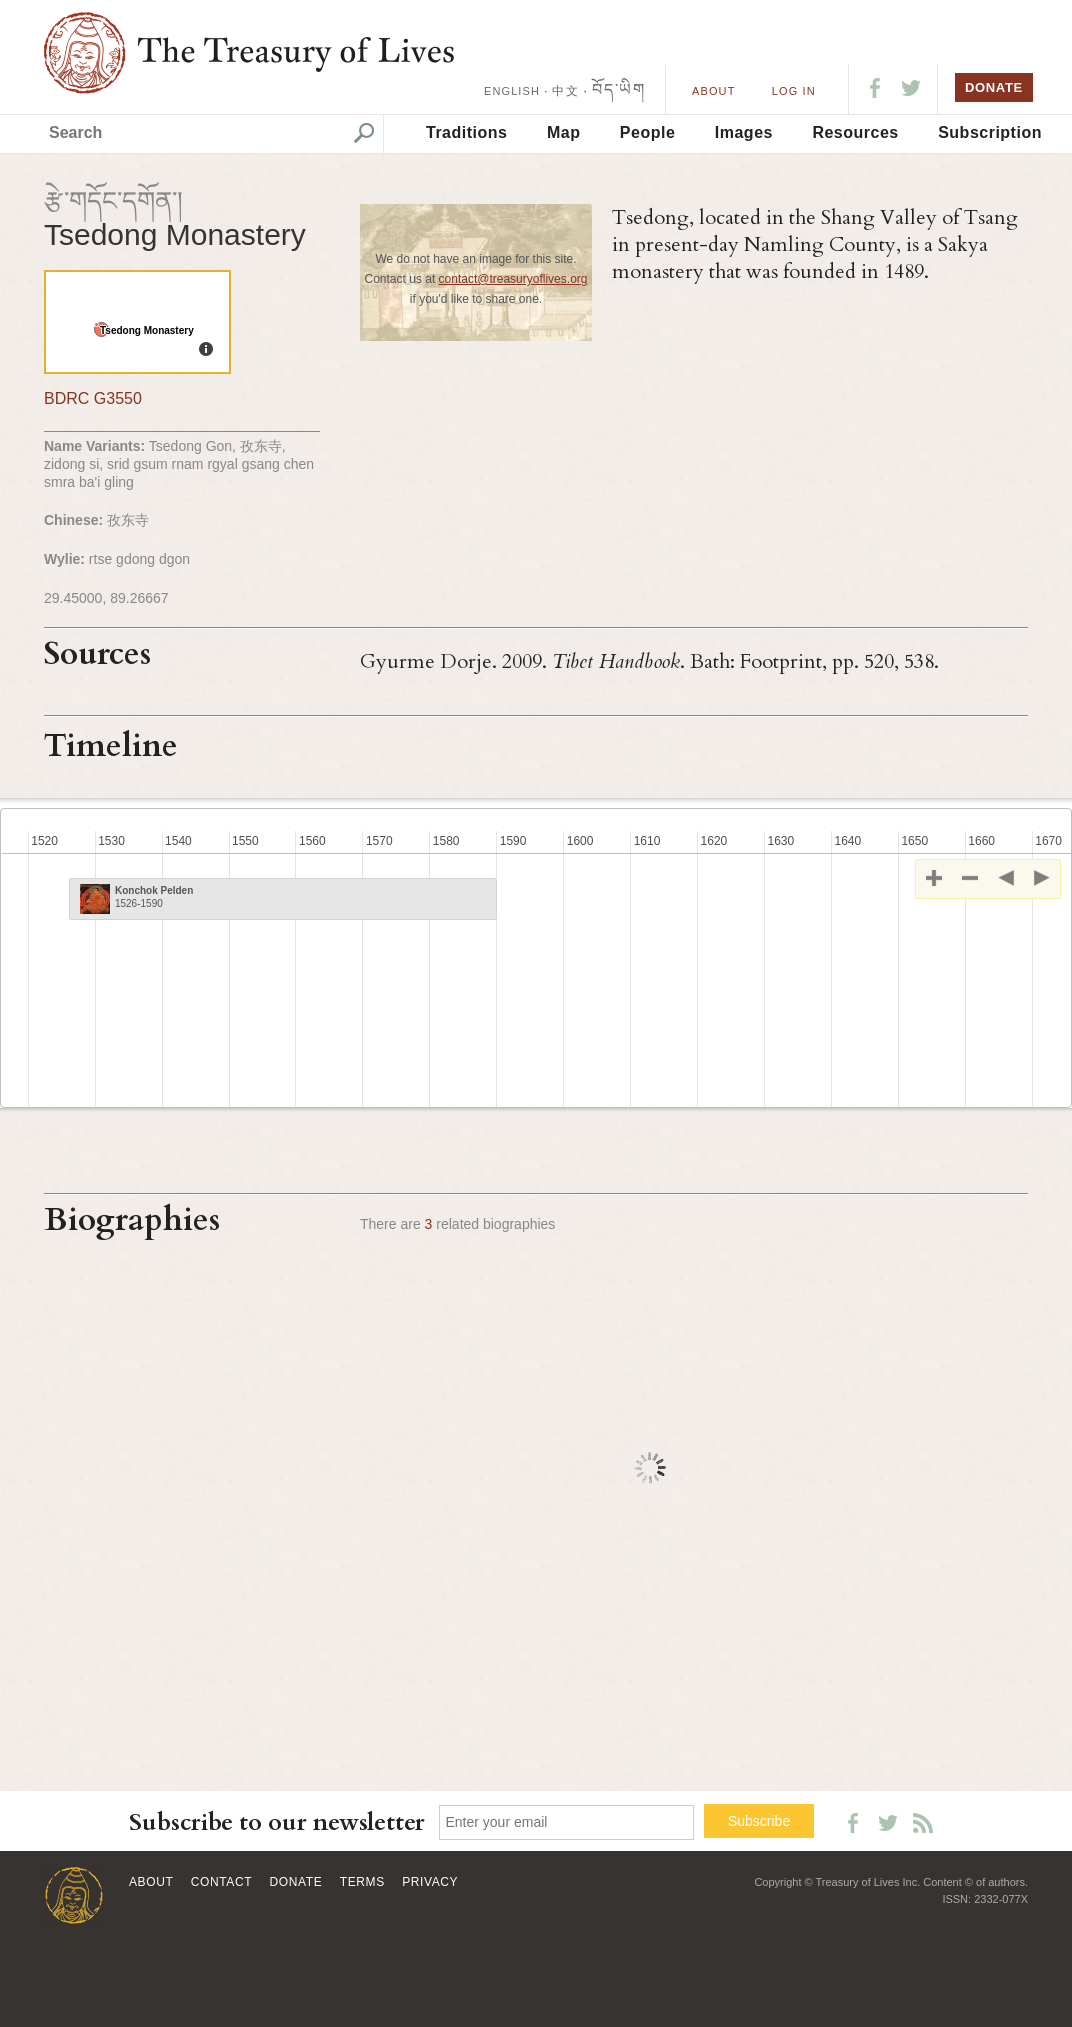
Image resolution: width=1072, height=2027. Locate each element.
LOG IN (794, 91)
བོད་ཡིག (618, 89)
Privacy (430, 1882)
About (713, 91)
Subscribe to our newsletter (277, 1822)
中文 (565, 91)
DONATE (994, 87)
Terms (362, 1882)
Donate (296, 1882)
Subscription (990, 132)
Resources (855, 132)
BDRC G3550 (93, 398)
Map (564, 132)
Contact (221, 1882)
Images (744, 132)
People (647, 132)
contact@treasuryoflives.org (513, 279)
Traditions (466, 132)
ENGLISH (512, 91)
